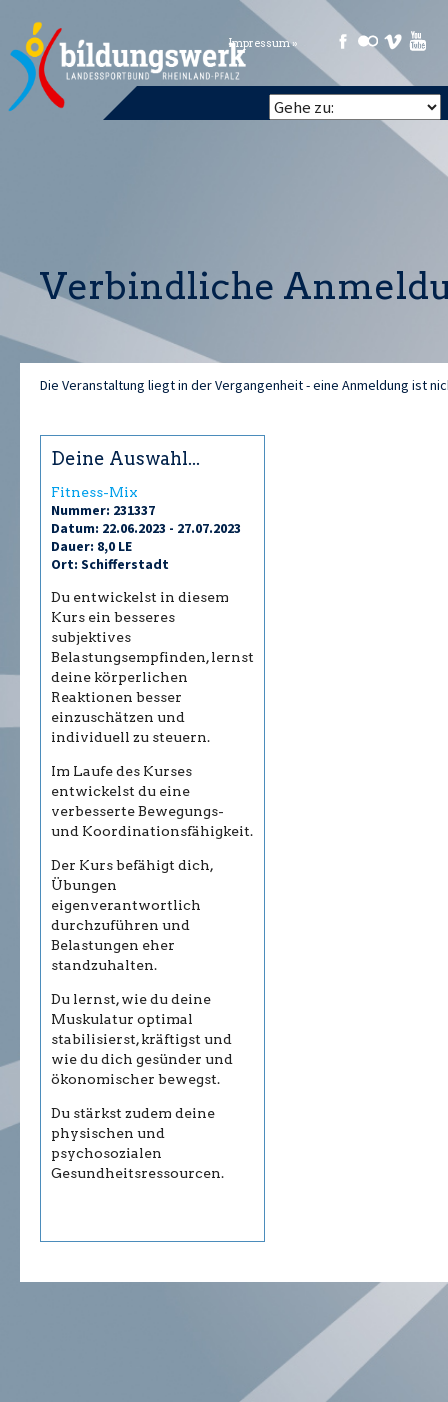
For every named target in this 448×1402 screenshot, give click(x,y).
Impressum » (263, 43)
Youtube (418, 41)
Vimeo (393, 41)
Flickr (368, 41)
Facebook (343, 41)
